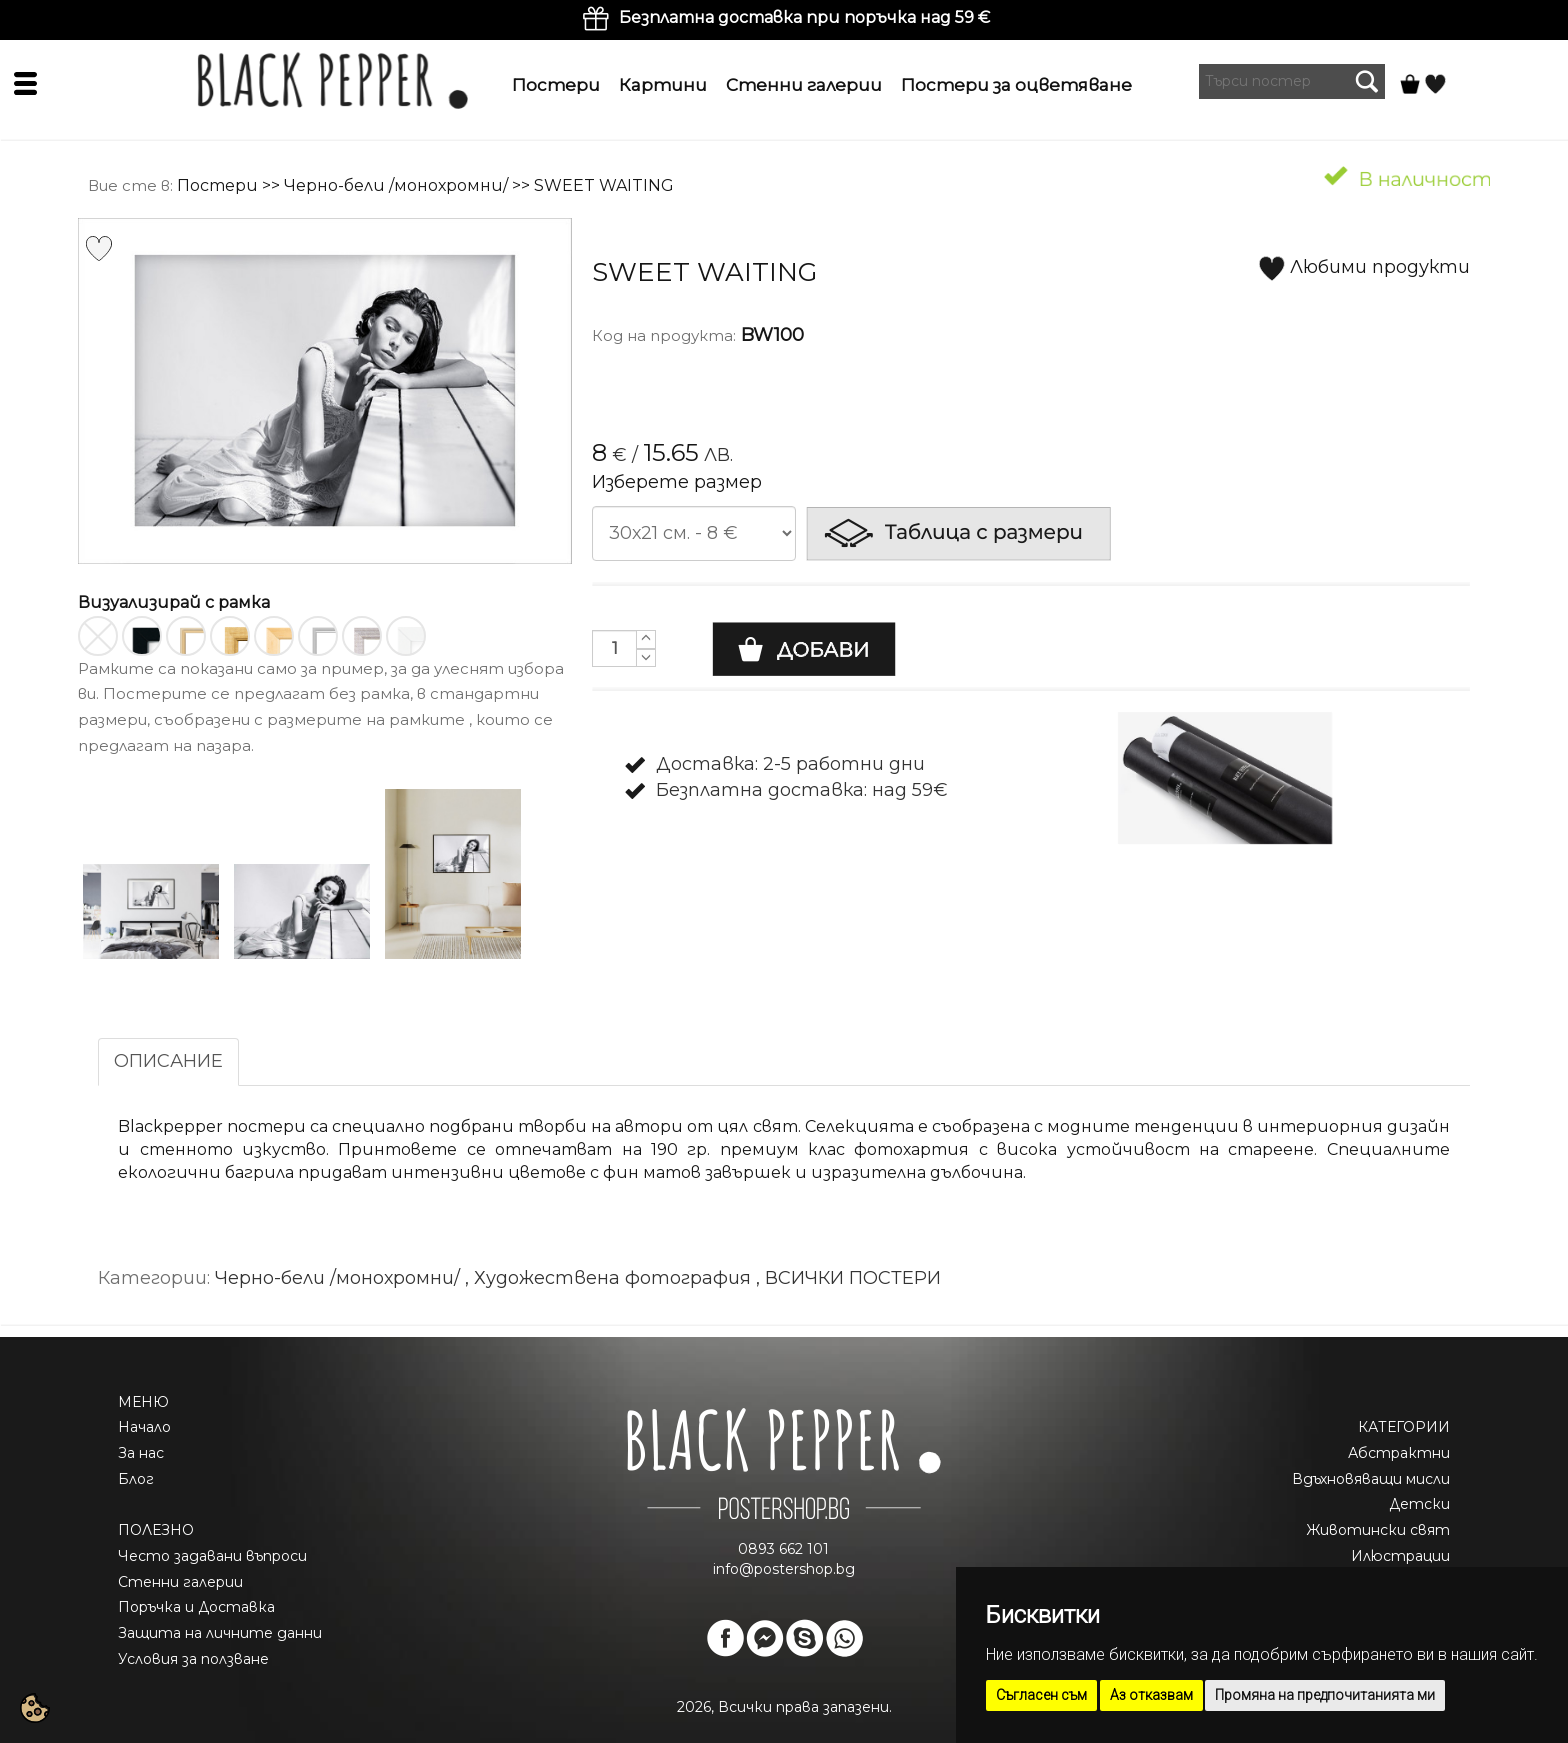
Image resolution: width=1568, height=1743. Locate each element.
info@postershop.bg (784, 1569)
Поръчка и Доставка (196, 1607)
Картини (663, 85)
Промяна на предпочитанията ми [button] (1325, 1695)
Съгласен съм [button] (1041, 1695)
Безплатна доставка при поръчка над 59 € (804, 17)
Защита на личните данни (220, 1633)
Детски (1419, 1504)
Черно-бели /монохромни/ (396, 185)
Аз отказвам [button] (1151, 1695)
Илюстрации (1400, 1556)
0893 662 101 (783, 1549)
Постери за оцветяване (1016, 85)
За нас (141, 1453)
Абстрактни (1399, 1453)
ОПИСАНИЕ (168, 1061)
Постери (556, 85)
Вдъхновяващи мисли (1371, 1479)
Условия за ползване (193, 1659)
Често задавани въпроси (212, 1556)
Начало (144, 1427)
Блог (136, 1479)
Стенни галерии (804, 85)
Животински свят (1378, 1530)
